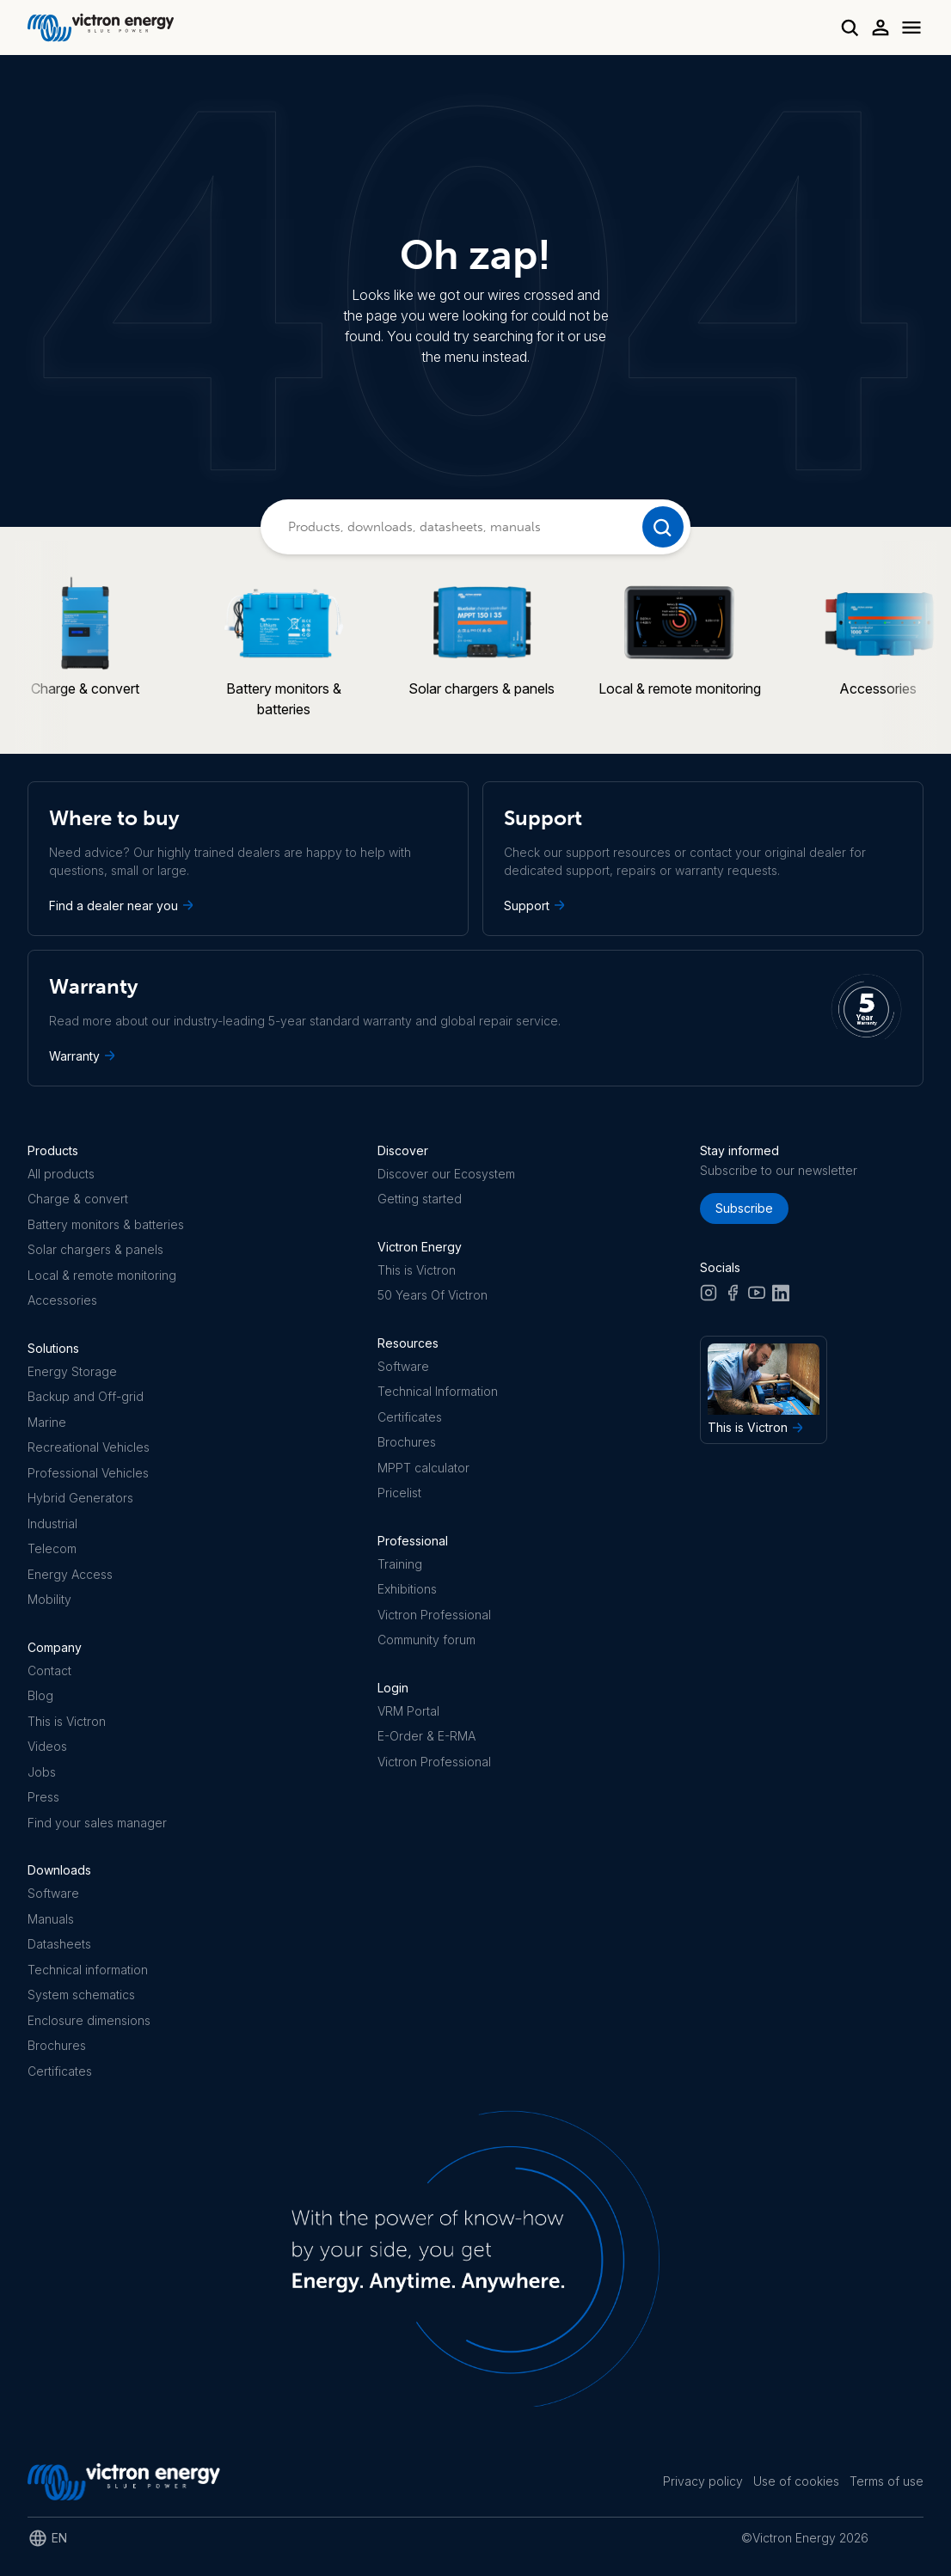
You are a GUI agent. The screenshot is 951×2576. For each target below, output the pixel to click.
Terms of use (886, 2481)
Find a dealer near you (123, 905)
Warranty (84, 1055)
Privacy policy (703, 2481)
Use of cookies (796, 2481)
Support (536, 905)
